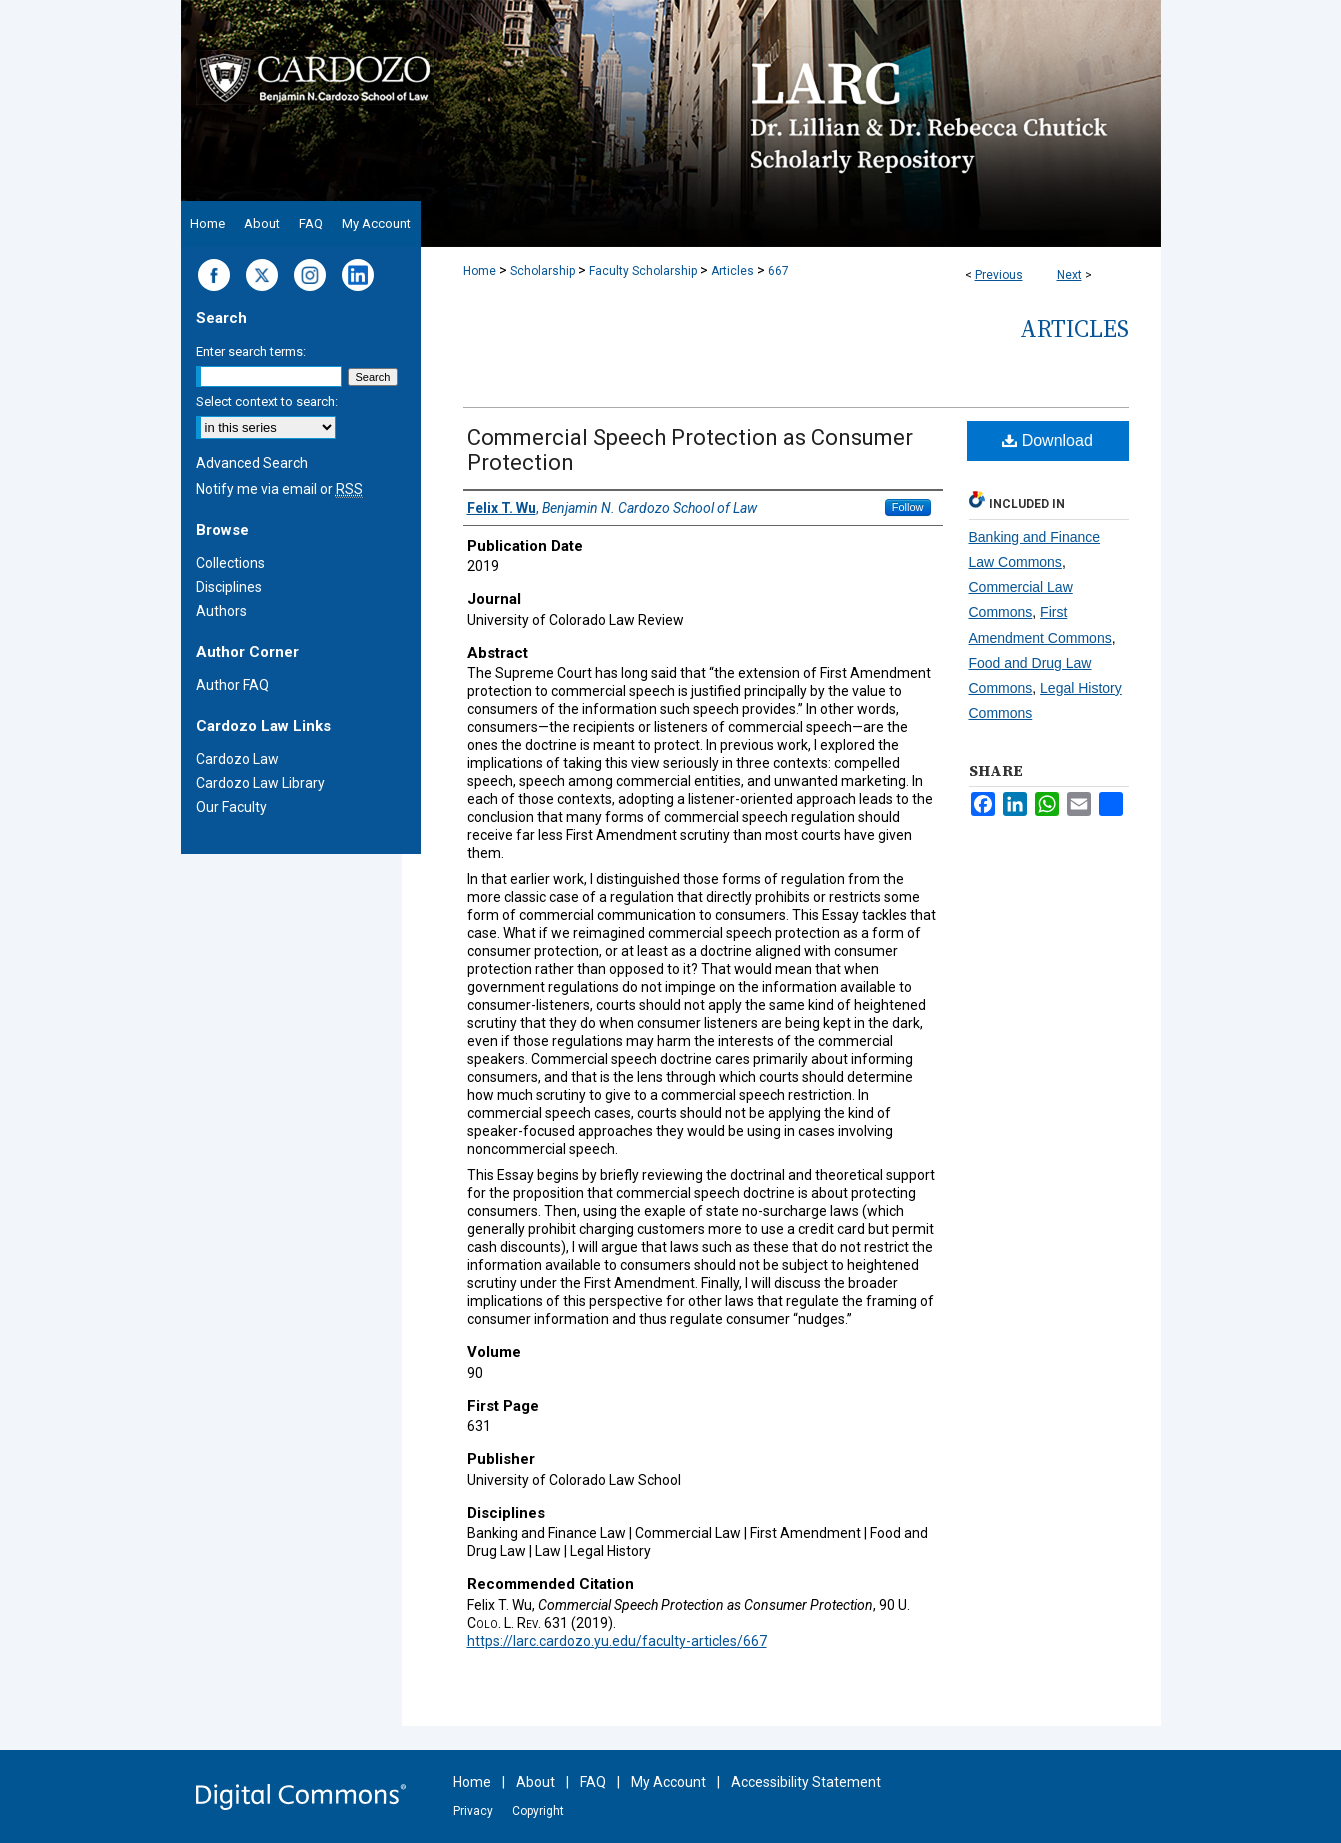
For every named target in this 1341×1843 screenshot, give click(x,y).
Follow (908, 507)
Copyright (538, 1811)
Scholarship (542, 271)
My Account (668, 1782)
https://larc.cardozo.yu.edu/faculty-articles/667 (617, 1641)
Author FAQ (232, 685)
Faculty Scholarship (643, 271)
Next (1069, 275)
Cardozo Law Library (260, 783)
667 (778, 271)
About (535, 1782)
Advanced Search (252, 463)
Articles (732, 271)
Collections (230, 563)
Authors (221, 611)
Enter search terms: (251, 351)
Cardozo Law (237, 759)
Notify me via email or (279, 489)
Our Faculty (231, 807)
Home (479, 271)
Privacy (473, 1811)
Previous (999, 275)
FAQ (593, 1782)
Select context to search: (267, 401)
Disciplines (229, 587)
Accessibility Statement (806, 1782)
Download (1047, 440)
